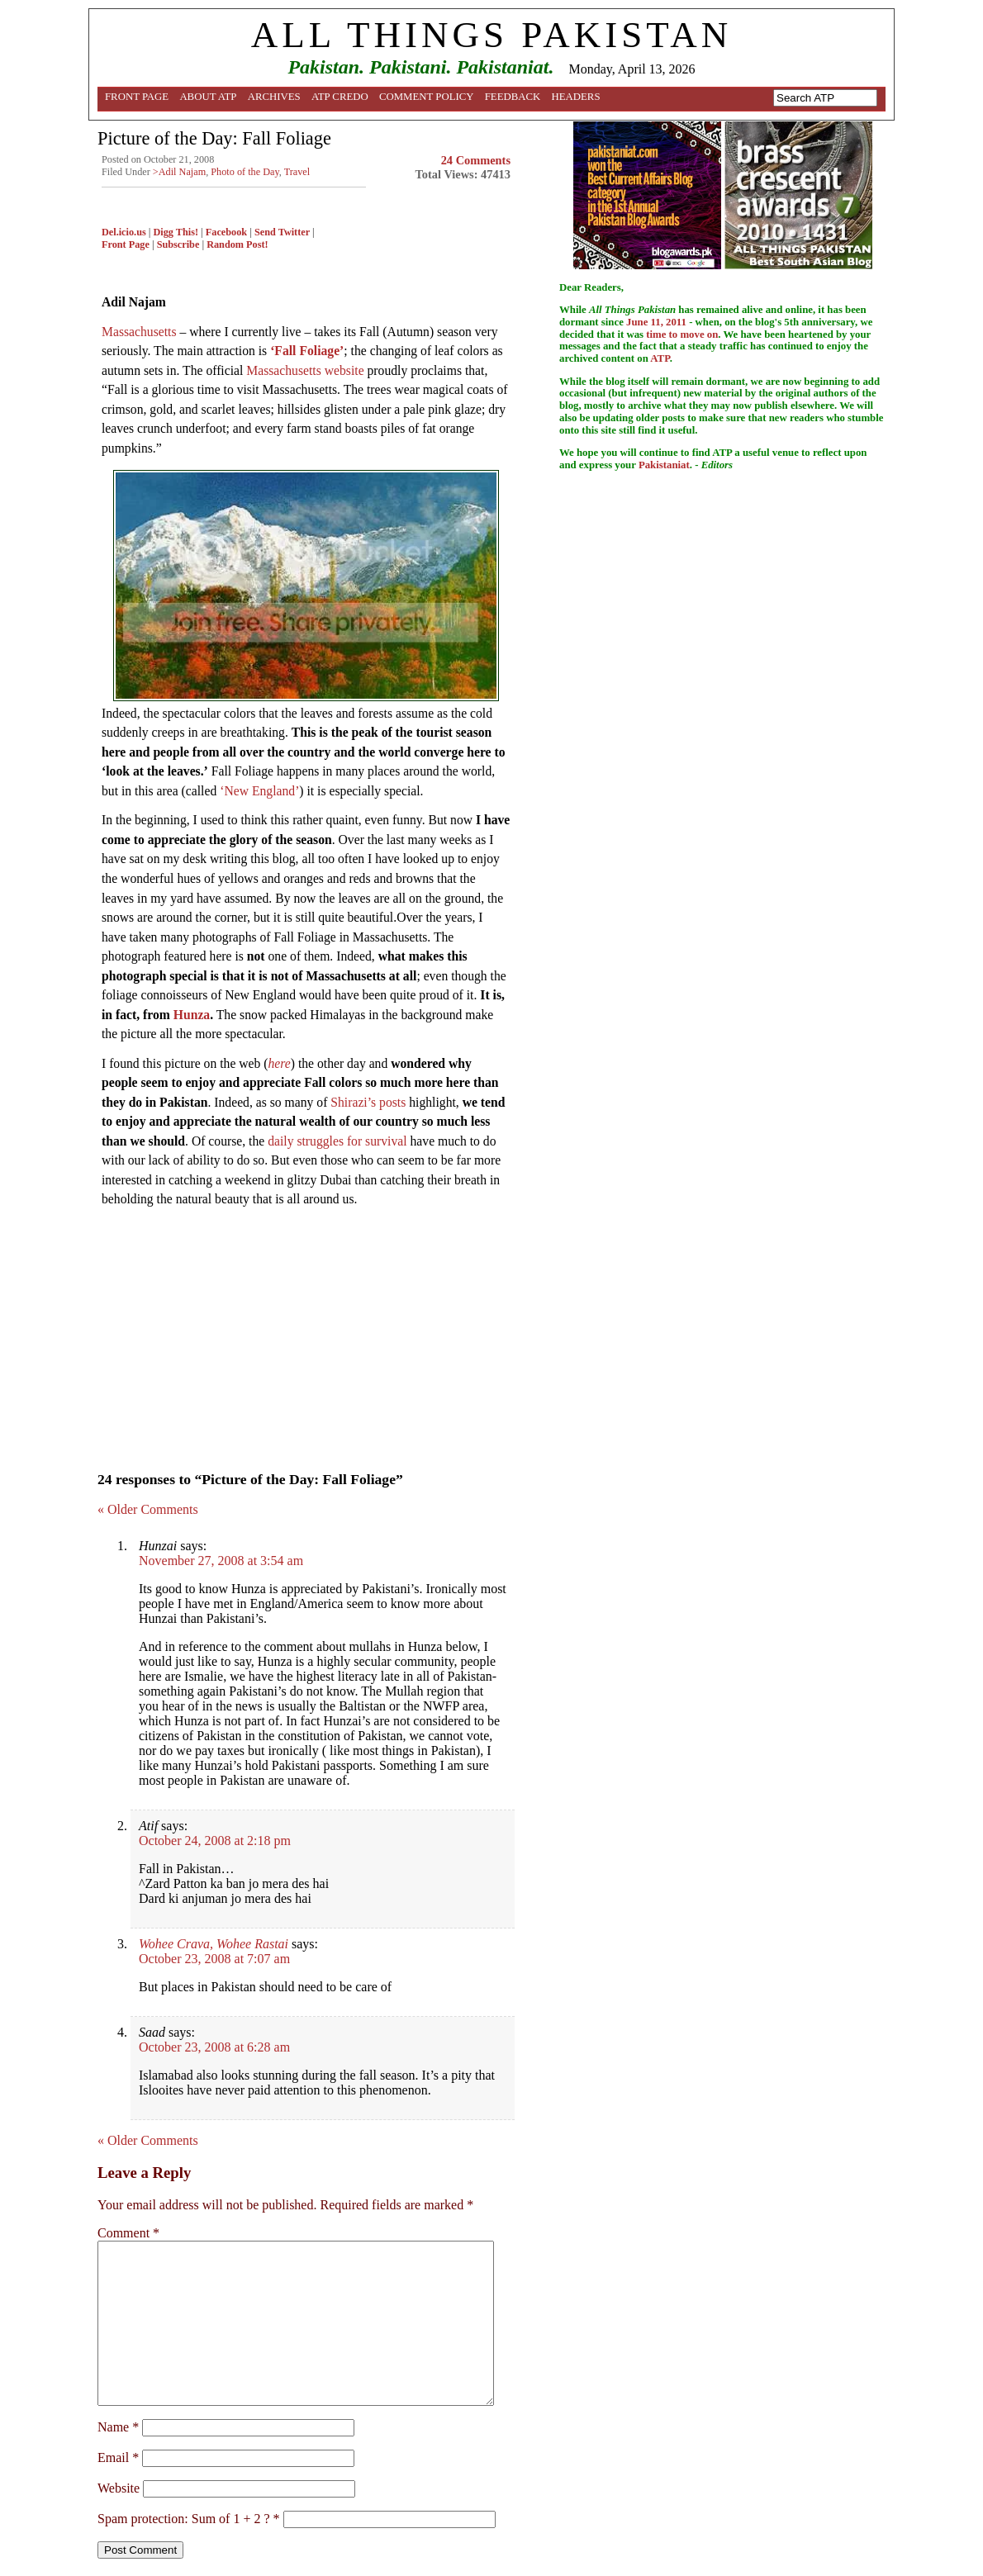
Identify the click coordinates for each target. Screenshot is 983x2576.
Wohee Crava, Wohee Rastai (213, 1944)
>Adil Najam (179, 172)
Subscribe (178, 244)
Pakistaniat (664, 465)
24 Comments (475, 160)
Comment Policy (426, 96)
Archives (274, 96)
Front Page (137, 96)
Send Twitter (282, 232)
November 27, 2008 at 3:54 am (221, 1561)
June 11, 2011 (656, 322)
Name (118, 2427)
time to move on (682, 334)
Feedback (513, 96)
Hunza (191, 1015)
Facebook (226, 232)
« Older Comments (147, 1509)
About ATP (207, 96)
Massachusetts (139, 332)
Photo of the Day (244, 172)
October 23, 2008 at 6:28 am (214, 2047)
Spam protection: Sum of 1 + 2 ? (183, 2519)
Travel (297, 172)
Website (118, 2488)
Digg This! (176, 232)
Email (118, 2457)
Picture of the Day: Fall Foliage (214, 138)
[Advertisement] (306, 1334)
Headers (576, 96)
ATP (659, 358)
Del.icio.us (124, 232)
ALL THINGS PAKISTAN (491, 34)
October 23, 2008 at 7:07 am (214, 1959)
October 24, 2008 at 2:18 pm (215, 1841)
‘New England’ (259, 791)
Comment (128, 2233)
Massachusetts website (304, 370)
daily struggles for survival (337, 1141)
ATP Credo (339, 96)
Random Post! (237, 244)
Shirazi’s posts (368, 1102)
